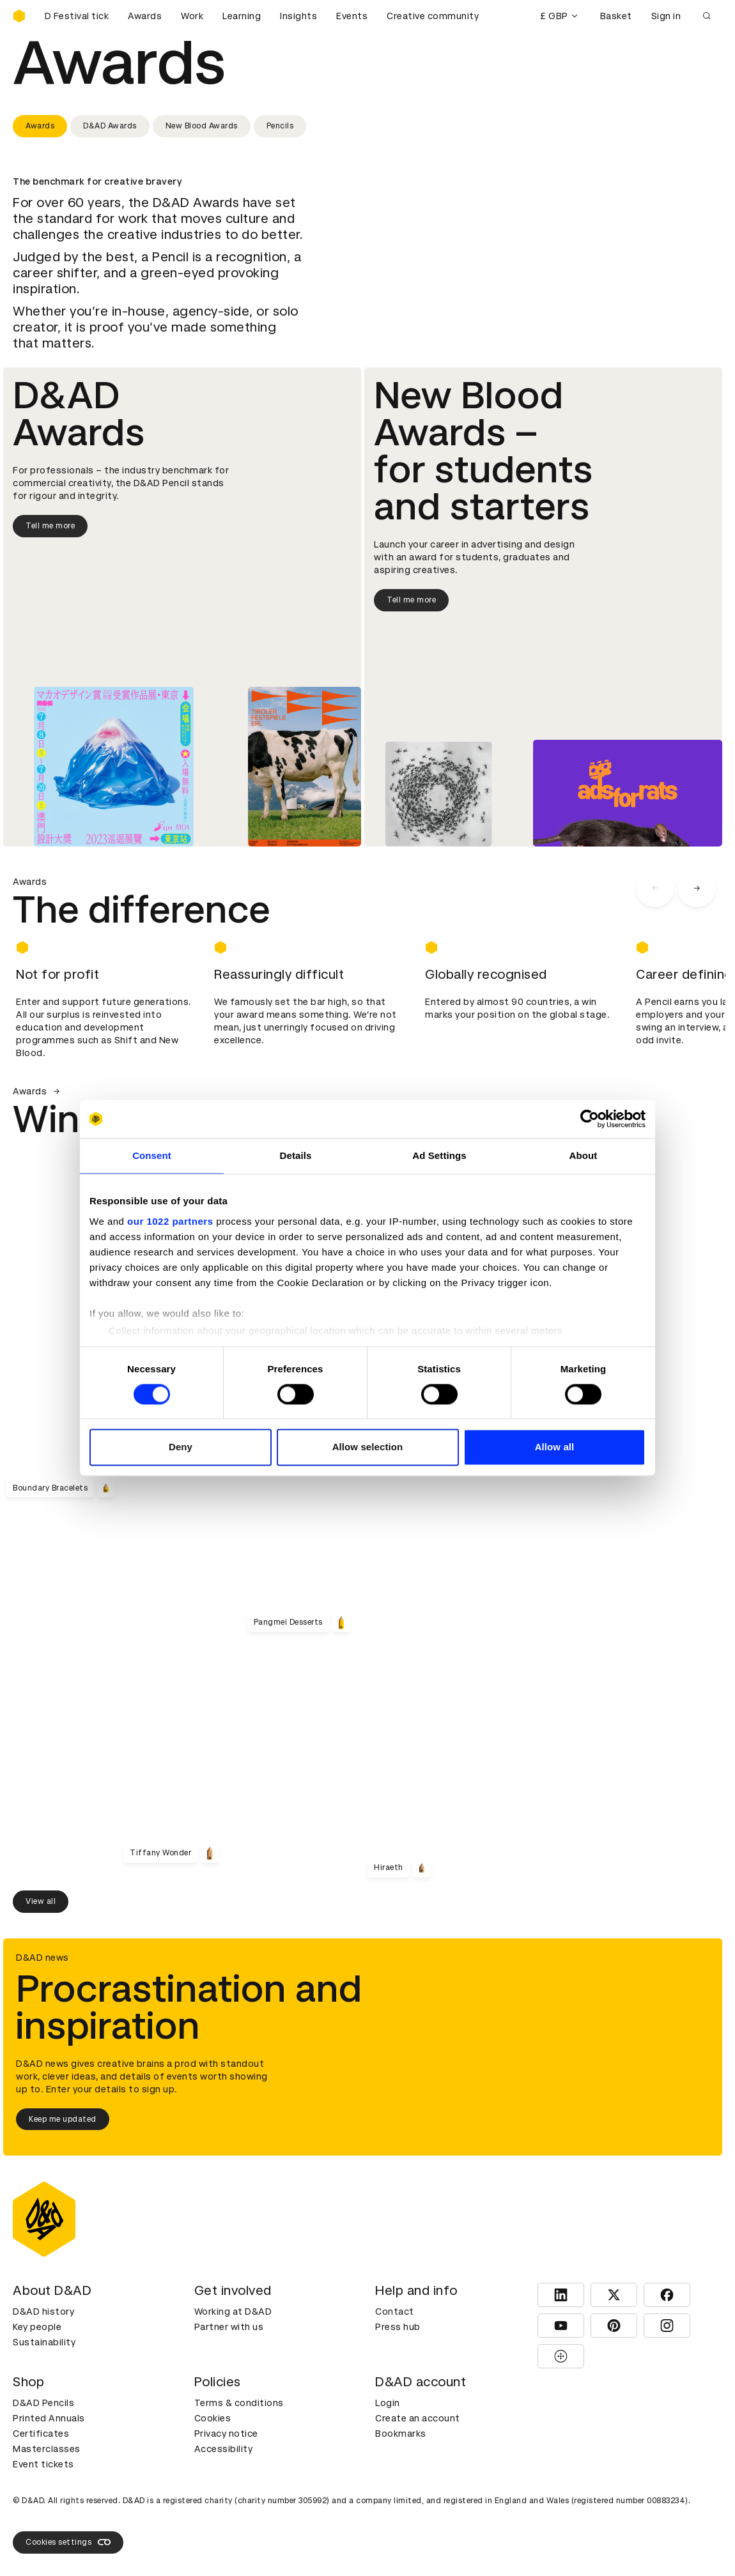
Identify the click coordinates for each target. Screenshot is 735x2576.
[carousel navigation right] (696, 888)
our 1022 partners (170, 1221)
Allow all (555, 1447)
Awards (145, 16)
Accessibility (223, 2449)
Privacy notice (226, 2433)
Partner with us (229, 2327)
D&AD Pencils (43, 2403)
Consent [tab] (151, 1155)
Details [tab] (296, 1155)
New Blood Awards (202, 125)
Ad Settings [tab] (439, 1155)
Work (192, 16)
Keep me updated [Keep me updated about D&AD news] (63, 2119)
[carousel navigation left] (655, 888)
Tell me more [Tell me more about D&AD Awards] (50, 525)
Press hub (398, 2327)
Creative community (433, 16)
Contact (394, 2311)
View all (41, 1901)
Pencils (280, 125)
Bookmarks (400, 2433)
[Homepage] (19, 16)
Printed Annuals (49, 2418)
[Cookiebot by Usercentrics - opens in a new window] (590, 1118)
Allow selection (367, 1447)
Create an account (417, 2418)
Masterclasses (47, 2449)
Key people (37, 2327)
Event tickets (43, 2464)
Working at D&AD (233, 2311)
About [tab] (583, 1155)
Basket (616, 16)
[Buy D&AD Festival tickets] (77, 16)
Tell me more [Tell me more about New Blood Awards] (411, 599)
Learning (241, 16)
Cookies (212, 2418)
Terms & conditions (239, 2403)
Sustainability (44, 2342)
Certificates (41, 2433)
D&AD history (43, 2311)
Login (387, 2403)
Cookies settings (68, 2542)
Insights (298, 16)
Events (352, 16)
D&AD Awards (110, 125)
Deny (180, 1447)
